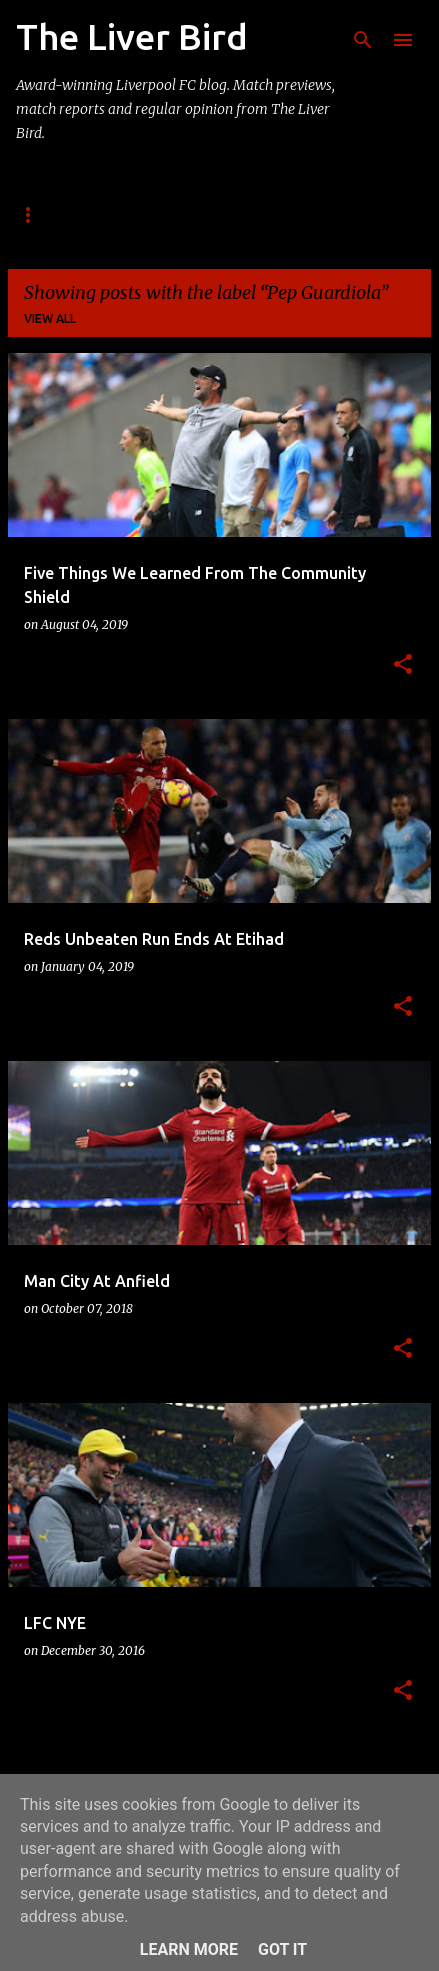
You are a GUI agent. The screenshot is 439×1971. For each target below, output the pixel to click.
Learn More (189, 1949)
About (120, 214)
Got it (282, 1949)
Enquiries (325, 214)
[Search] (363, 40)
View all (50, 318)
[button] (403, 665)
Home (35, 214)
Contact (217, 214)
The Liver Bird (140, 36)
